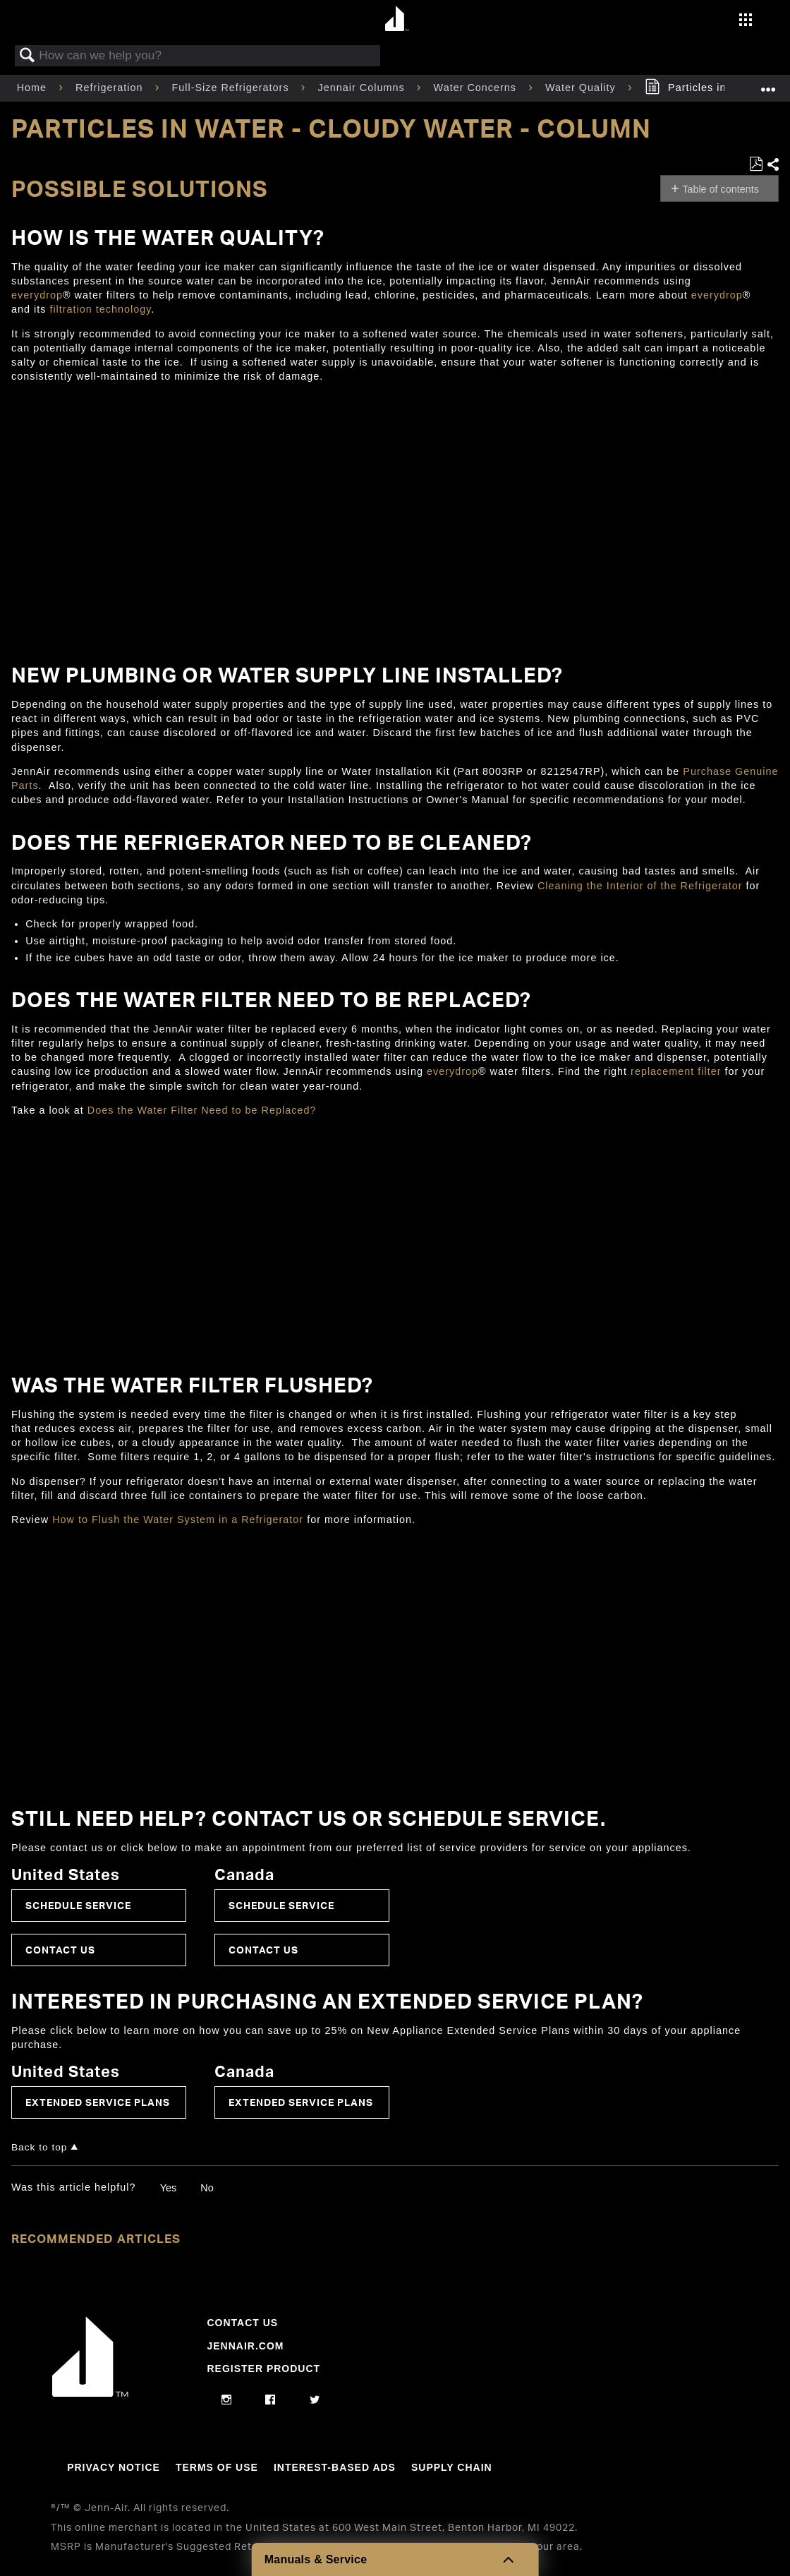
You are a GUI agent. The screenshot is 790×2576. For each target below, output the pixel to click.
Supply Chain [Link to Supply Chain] (451, 2467)
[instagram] (226, 2400)
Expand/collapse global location (768, 84)
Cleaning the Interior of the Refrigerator (640, 885)
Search (27, 56)
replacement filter (676, 1071)
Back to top (39, 2147)
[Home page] (397, 19)
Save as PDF (755, 164)
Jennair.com (245, 2346)
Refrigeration (110, 87)
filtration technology (100, 309)
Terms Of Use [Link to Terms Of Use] (217, 2467)
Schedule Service (78, 1905)
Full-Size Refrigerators (231, 87)
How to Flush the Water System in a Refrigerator (179, 1519)
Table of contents (720, 189)
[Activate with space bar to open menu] (746, 21)
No (206, 2187)
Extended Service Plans (97, 2102)
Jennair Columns (363, 87)
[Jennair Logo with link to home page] (90, 2393)
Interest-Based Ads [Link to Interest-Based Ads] (335, 2467)
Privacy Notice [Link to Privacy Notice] (113, 2467)
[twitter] (315, 2400)
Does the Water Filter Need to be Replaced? (202, 1110)
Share (772, 164)
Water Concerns (477, 87)
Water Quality (582, 87)
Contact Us (60, 1950)
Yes (168, 2187)
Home (33, 87)
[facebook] (270, 2400)
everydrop (37, 295)
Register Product (263, 2368)
